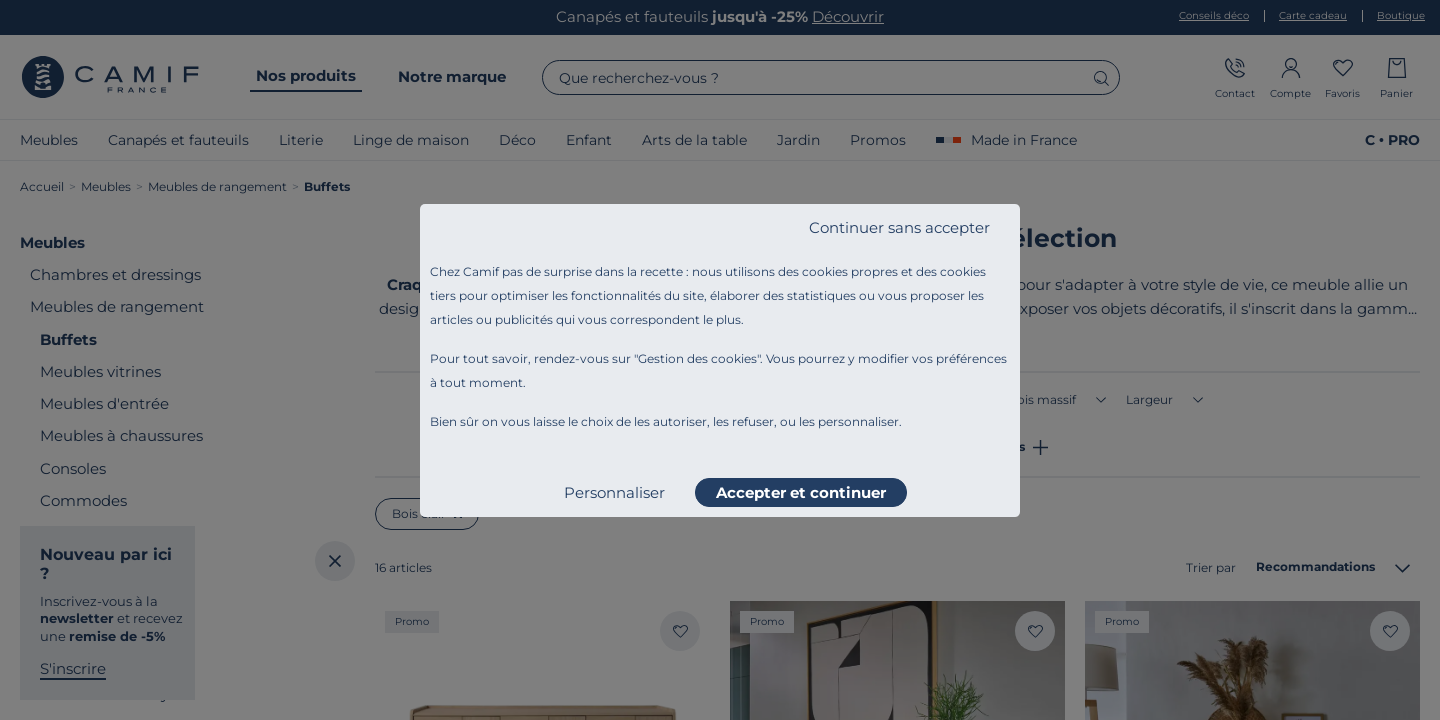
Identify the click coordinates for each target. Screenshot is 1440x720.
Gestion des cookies (697, 358)
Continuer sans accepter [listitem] (899, 227)
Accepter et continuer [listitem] (801, 492)
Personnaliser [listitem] (614, 492)
